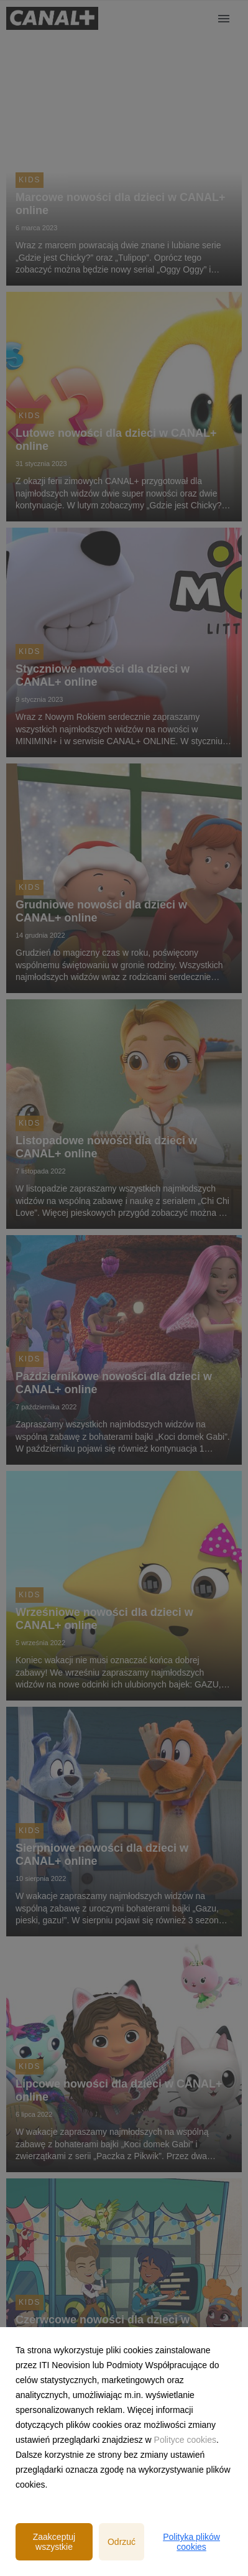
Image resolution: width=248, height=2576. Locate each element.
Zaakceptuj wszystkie (54, 2542)
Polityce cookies (185, 2440)
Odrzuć (121, 2542)
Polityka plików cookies (191, 2542)
